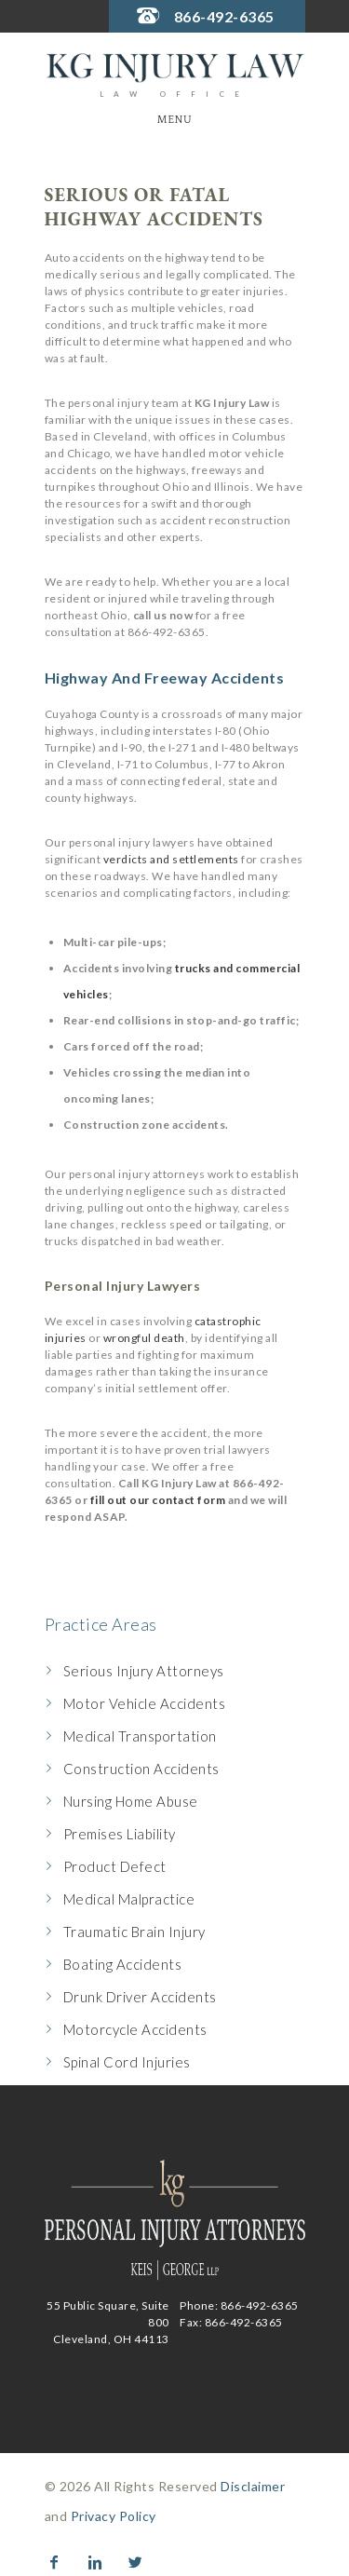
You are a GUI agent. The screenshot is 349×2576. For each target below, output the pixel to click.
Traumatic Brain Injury (134, 1931)
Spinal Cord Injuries (127, 2062)
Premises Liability (119, 1833)
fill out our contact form (158, 1500)
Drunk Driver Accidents (140, 1996)
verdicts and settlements (171, 859)
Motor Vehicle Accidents (144, 1703)
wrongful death (144, 1338)
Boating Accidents (122, 1964)
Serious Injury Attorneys (143, 1670)
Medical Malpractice (129, 1899)
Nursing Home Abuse (130, 1801)
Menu (174, 120)
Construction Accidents (141, 1768)
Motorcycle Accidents (135, 2029)
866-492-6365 (224, 16)
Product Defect (115, 1866)
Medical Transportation (140, 1736)
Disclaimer (253, 2486)
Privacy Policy (113, 2516)
